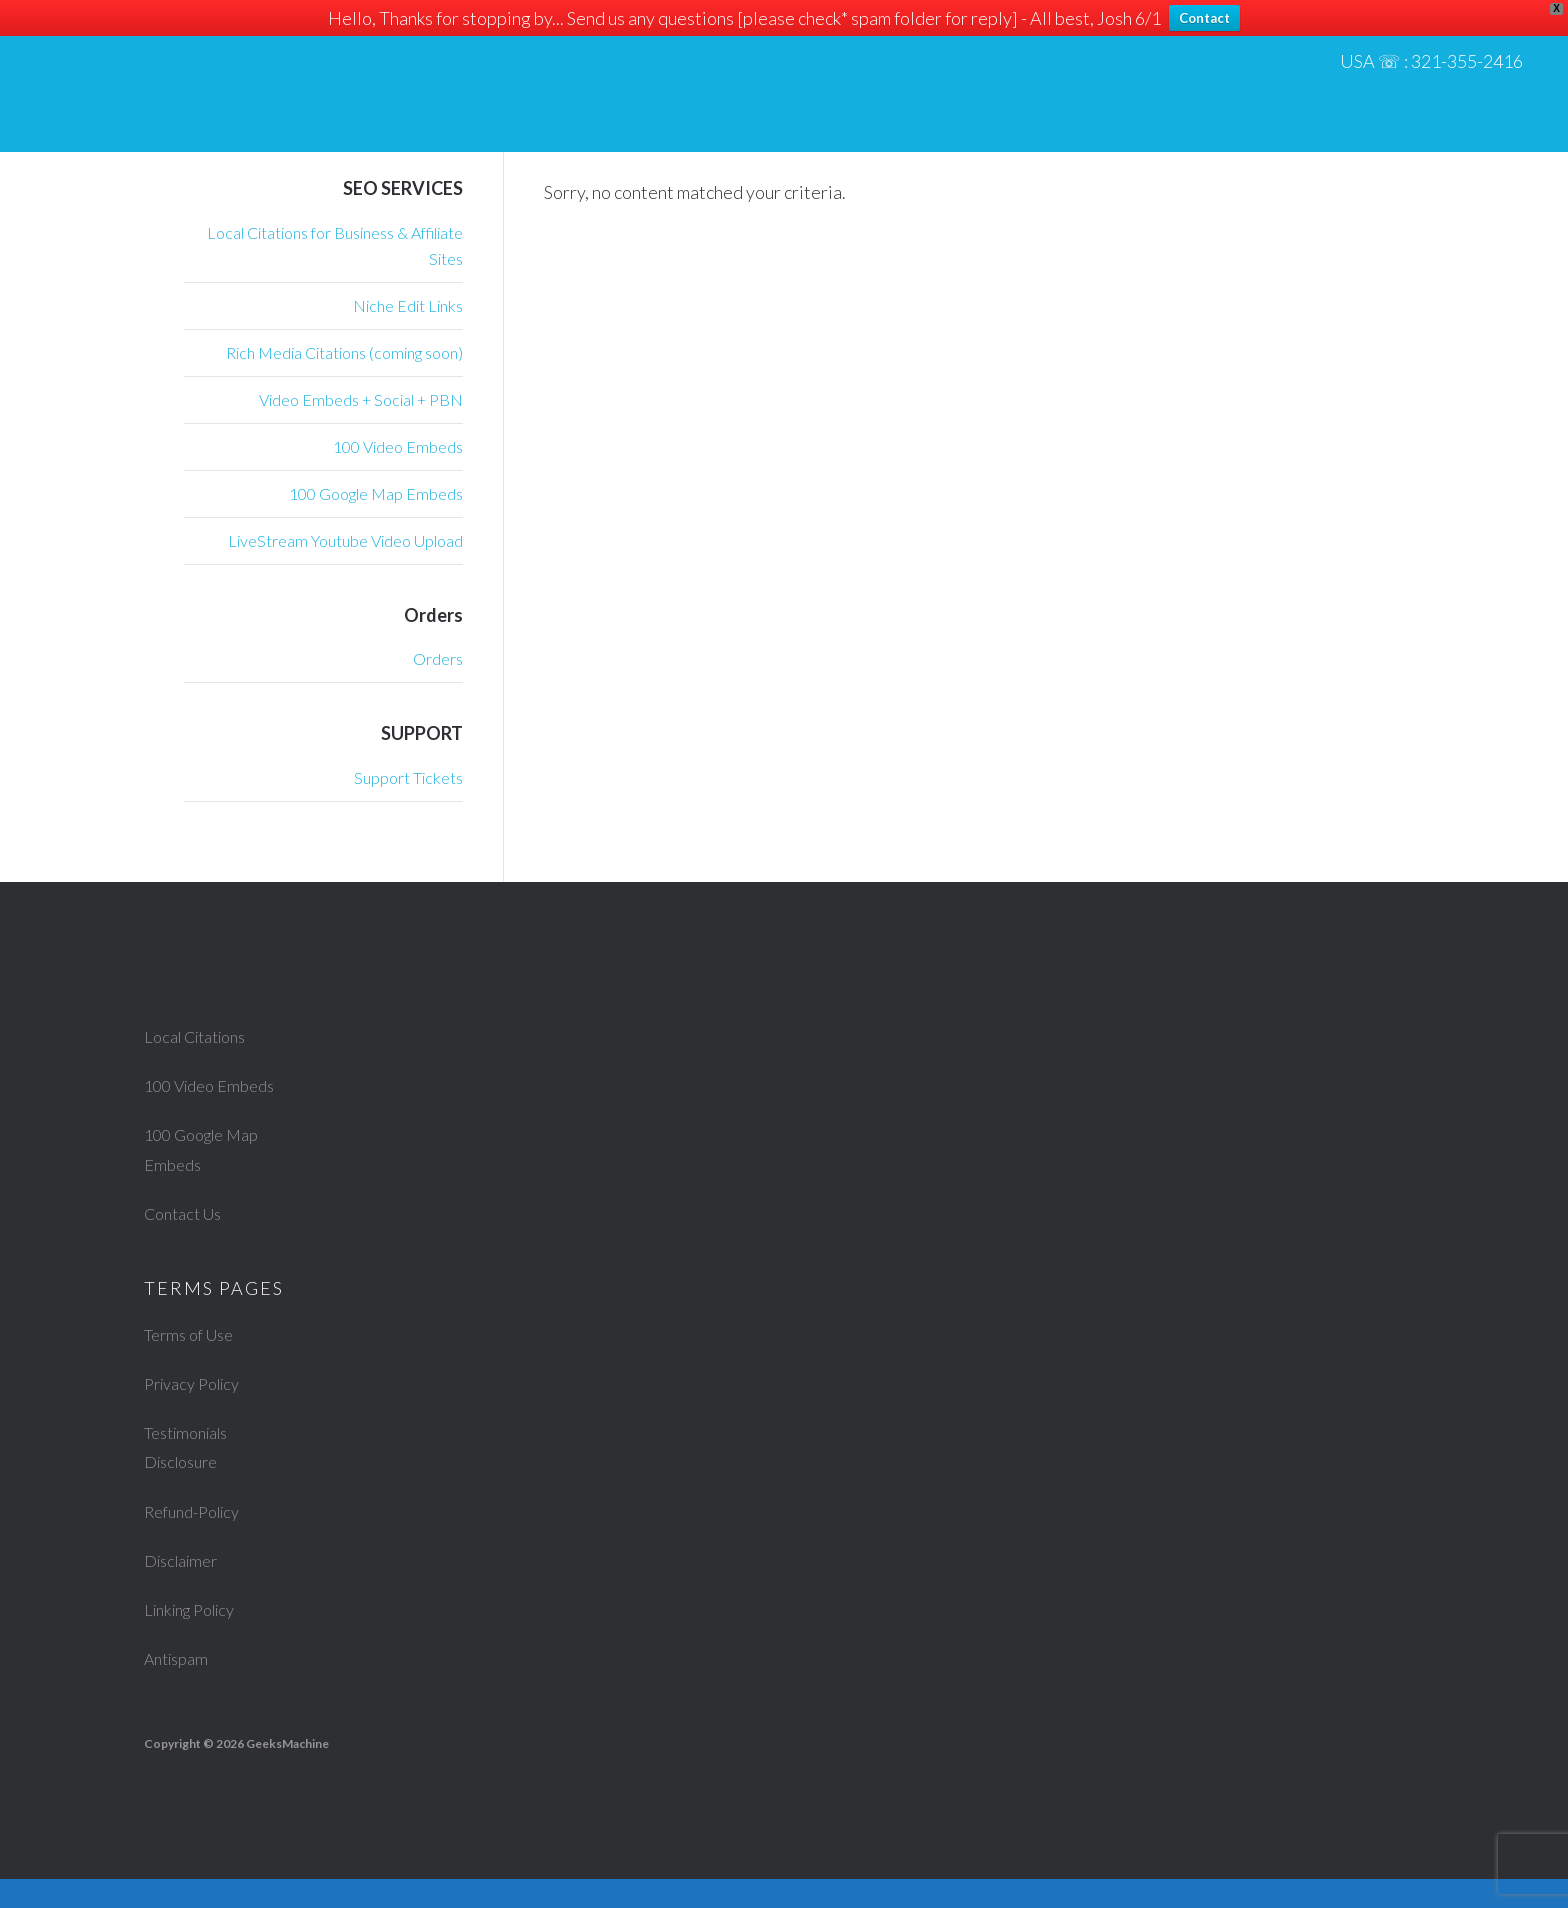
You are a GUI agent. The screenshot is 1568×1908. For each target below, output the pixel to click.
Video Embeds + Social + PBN (361, 399)
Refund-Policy (199, 1540)
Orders (438, 658)
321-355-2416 (1472, 64)
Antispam (180, 1688)
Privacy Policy (198, 1412)
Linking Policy (197, 1638)
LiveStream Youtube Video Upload (345, 540)
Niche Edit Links (408, 305)
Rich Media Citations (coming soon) (344, 352)
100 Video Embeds (398, 446)
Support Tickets (408, 777)
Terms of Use (194, 1363)
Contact (1204, 19)
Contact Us (188, 1242)
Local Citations (202, 1036)
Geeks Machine (220, 80)
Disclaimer (186, 1589)
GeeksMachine (287, 1772)
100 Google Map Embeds (376, 493)
